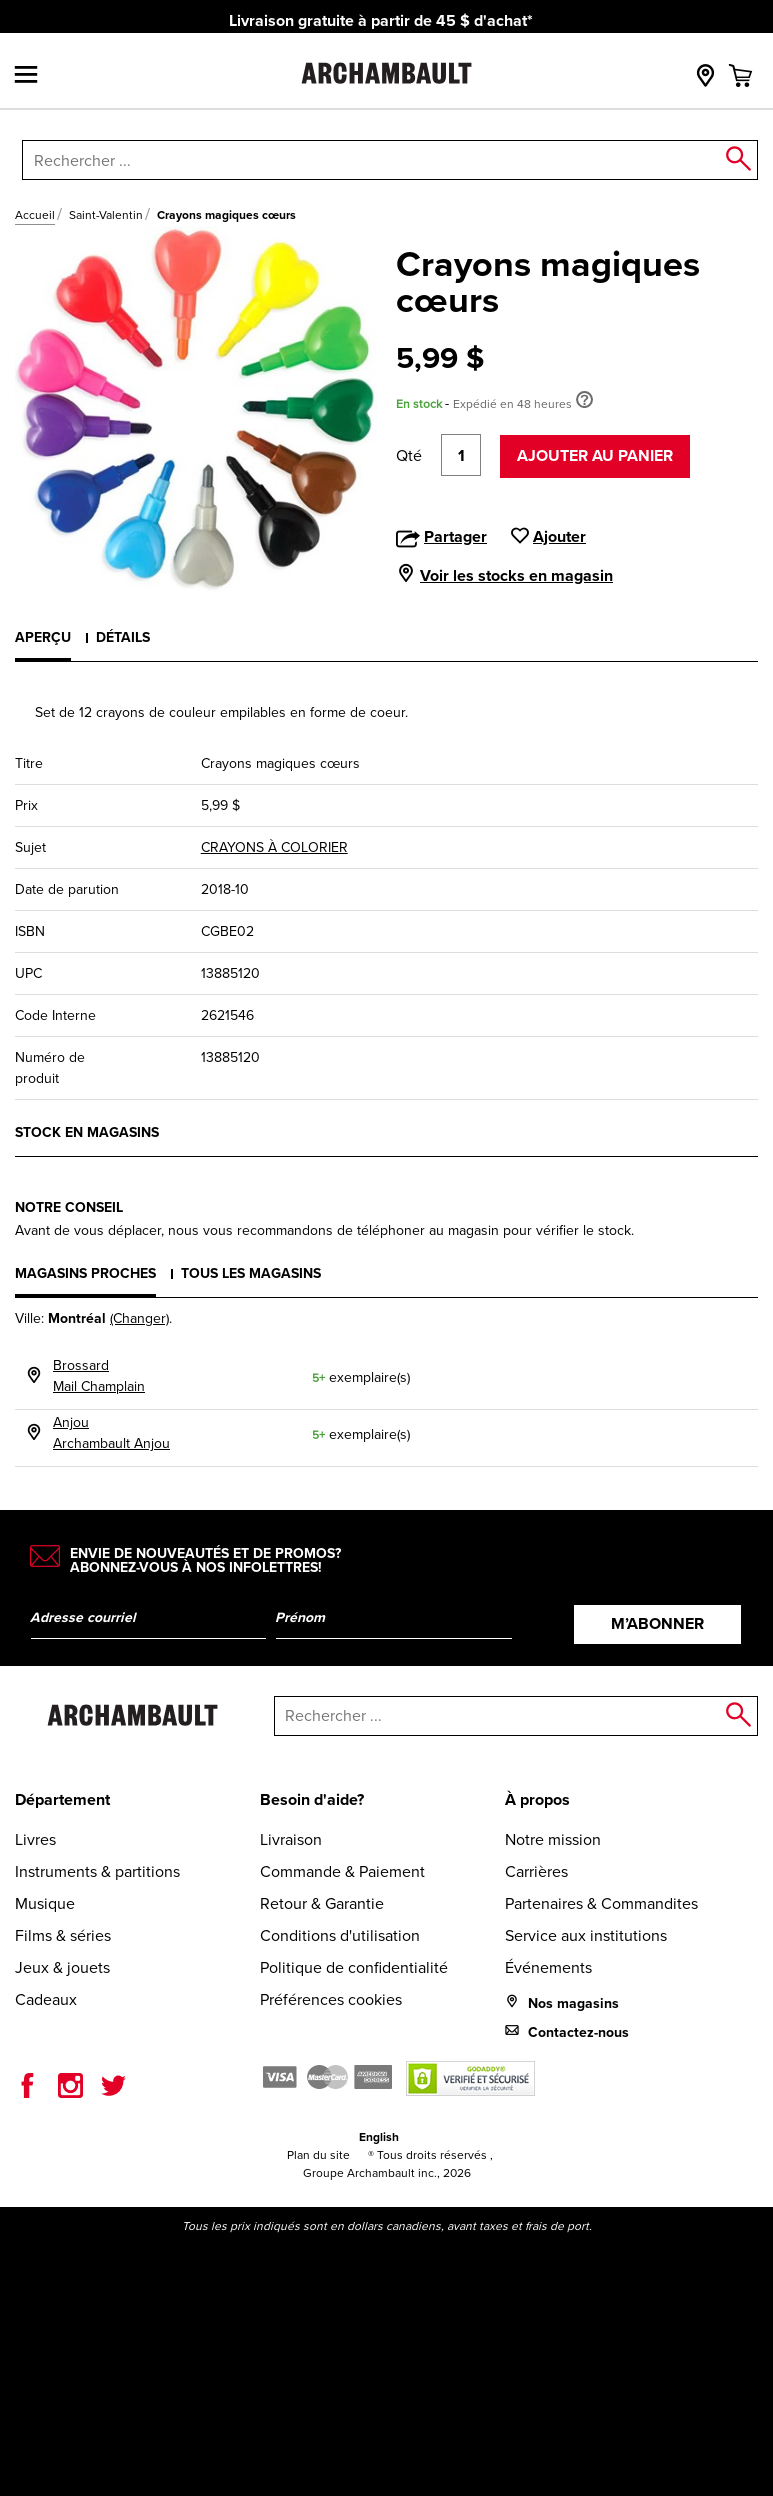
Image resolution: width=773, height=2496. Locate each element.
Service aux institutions (586, 1935)
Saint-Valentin (106, 215)
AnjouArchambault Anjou (111, 1433)
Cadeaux (46, 1999)
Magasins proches (85, 1273)
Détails (123, 637)
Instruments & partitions (97, 1871)
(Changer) (139, 1318)
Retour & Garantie (322, 1903)
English (379, 2137)
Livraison (291, 1839)
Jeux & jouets (62, 1967)
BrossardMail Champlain (99, 1376)
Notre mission (553, 1839)
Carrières (536, 1871)
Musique (45, 1903)
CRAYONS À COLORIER (274, 847)
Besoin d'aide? (312, 1799)
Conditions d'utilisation (340, 1935)
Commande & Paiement (342, 1871)
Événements (548, 1967)
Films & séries (63, 1935)
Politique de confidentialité (354, 1967)
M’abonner (657, 1623)
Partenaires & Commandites (601, 1903)
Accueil (35, 215)
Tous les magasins (251, 1273)
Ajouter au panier (595, 455)
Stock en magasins (87, 1132)
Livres (35, 1839)
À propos (537, 1799)
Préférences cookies (331, 1999)
